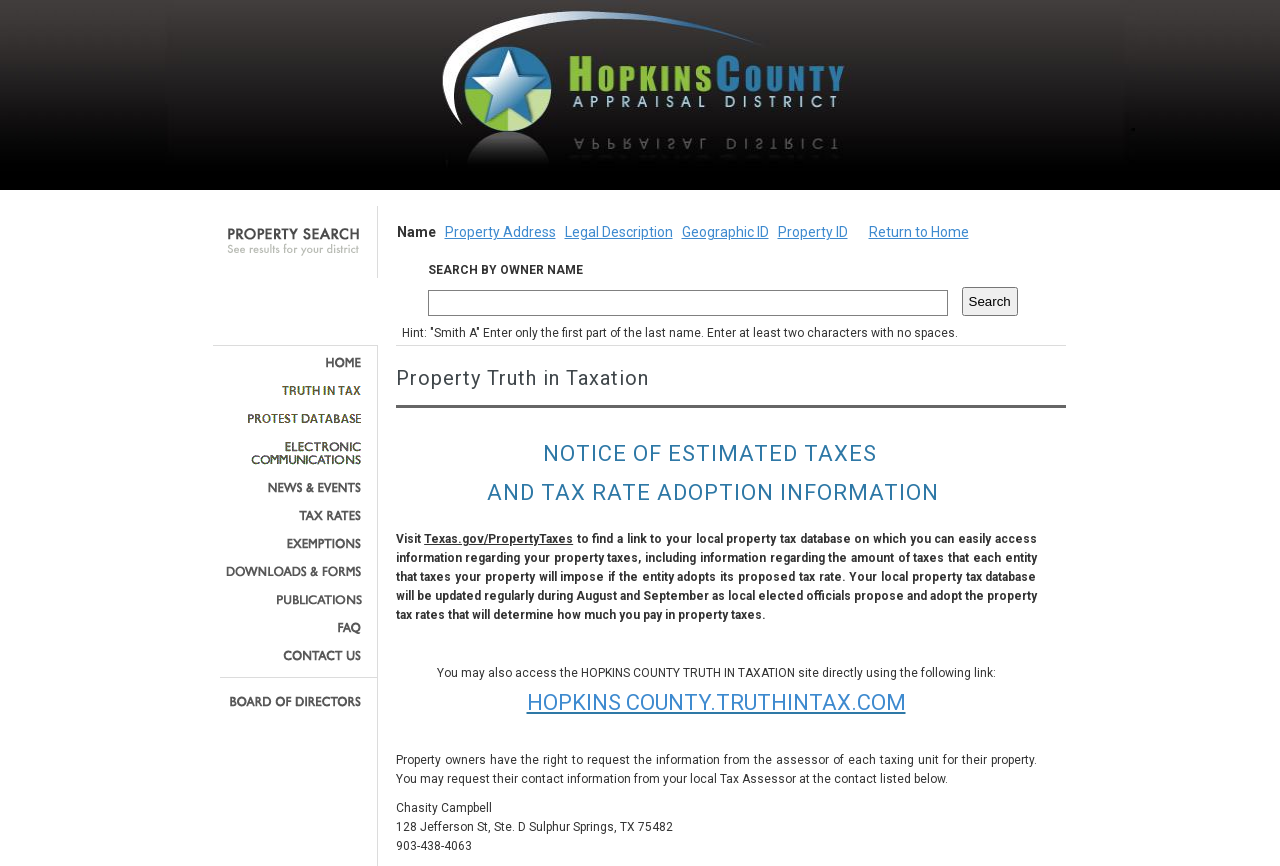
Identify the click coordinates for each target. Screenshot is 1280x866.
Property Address (500, 232)
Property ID (813, 232)
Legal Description (619, 232)
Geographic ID (725, 232)
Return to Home (919, 232)
